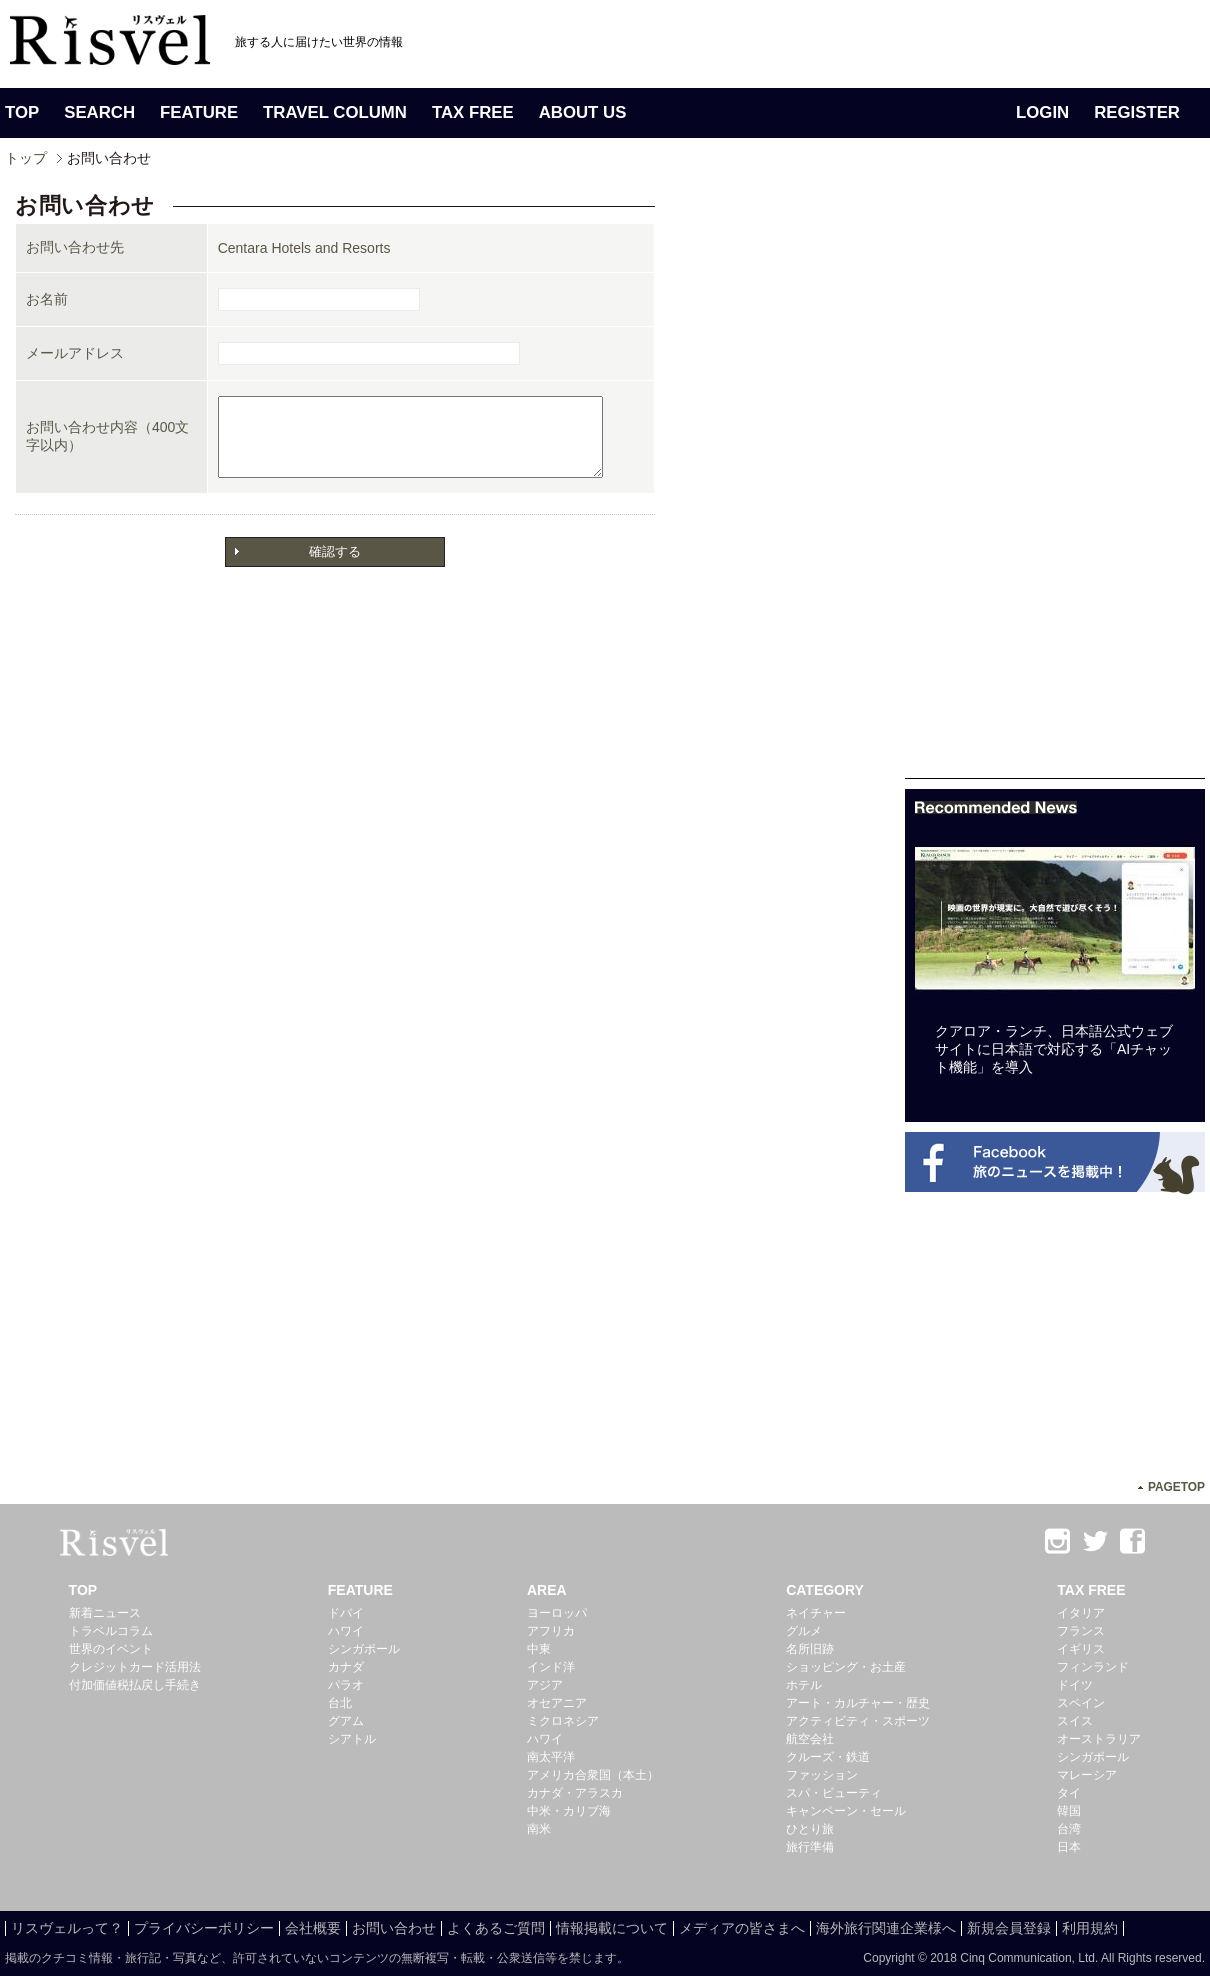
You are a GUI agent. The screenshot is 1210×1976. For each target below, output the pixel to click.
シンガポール (364, 1649)
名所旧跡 (810, 1649)
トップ (26, 158)
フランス (1081, 1631)
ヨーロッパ (557, 1613)
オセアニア (557, 1703)
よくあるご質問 (496, 1928)
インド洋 (551, 1667)
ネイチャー (816, 1613)
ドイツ (1075, 1685)
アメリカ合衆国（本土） (593, 1775)
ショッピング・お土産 (846, 1667)
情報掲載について (612, 1928)
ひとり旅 (810, 1829)
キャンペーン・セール (846, 1811)
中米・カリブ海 (569, 1811)
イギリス (1081, 1649)
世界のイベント (111, 1649)
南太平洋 (551, 1757)
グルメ (804, 1631)
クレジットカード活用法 (135, 1667)
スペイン (1081, 1703)
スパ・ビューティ (834, 1793)
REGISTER (1137, 112)
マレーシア (1087, 1775)
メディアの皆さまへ (742, 1928)
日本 (1069, 1847)
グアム (346, 1721)
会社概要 (313, 1928)
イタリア (1081, 1613)
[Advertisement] (1055, 478)
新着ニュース (105, 1613)
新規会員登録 (1009, 1928)
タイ (1069, 1793)
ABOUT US (583, 112)
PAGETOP (1176, 1487)
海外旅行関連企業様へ (886, 1928)
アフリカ (551, 1631)
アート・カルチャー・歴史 (858, 1703)
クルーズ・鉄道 (828, 1757)
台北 (340, 1703)
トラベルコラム (111, 1631)
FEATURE (199, 112)
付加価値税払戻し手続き (135, 1685)
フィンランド (1093, 1667)
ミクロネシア (563, 1721)
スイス (1075, 1721)
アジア (545, 1685)
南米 (539, 1829)
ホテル (804, 1685)
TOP (22, 112)
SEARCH (99, 112)
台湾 (1069, 1829)
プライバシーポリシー (204, 1928)
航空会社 (810, 1739)
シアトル (352, 1739)
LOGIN (1042, 112)
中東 (539, 1649)
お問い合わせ (394, 1928)
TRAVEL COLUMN (335, 112)
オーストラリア (1099, 1739)
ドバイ (346, 1613)
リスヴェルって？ (67, 1928)
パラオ (346, 1685)
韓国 (1069, 1811)
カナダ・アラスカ (575, 1793)
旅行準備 (810, 1847)
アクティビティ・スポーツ (858, 1721)
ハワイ (346, 1631)
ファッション (822, 1775)
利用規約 (1090, 1928)
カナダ (346, 1667)
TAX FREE (473, 112)
